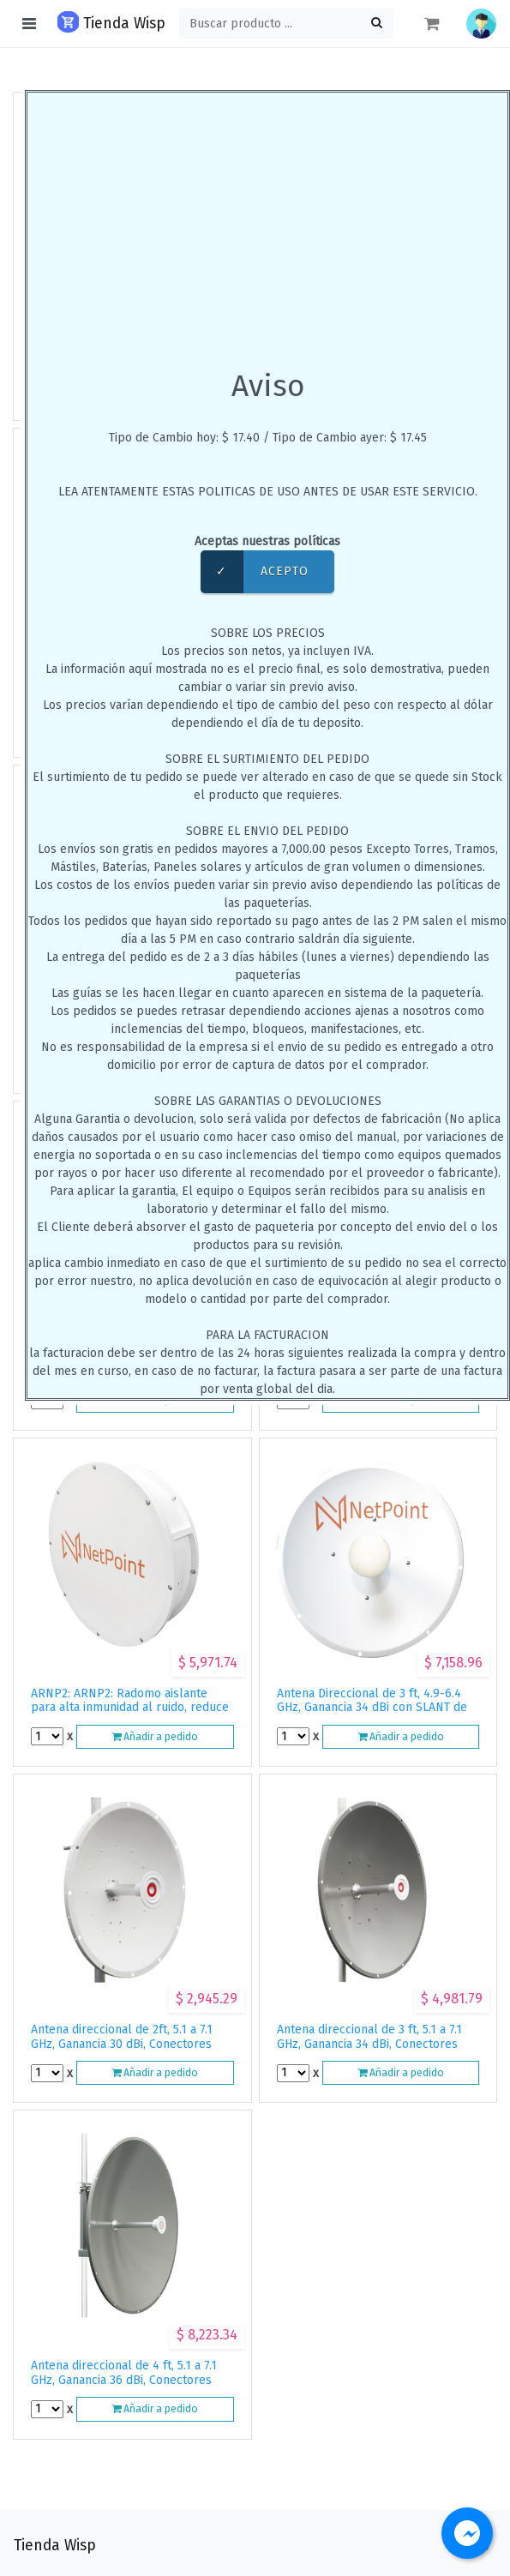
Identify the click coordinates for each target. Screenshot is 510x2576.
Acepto (255, 571)
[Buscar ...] (286, 24)
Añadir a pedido (154, 1737)
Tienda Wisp (111, 22)
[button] (481, 24)
